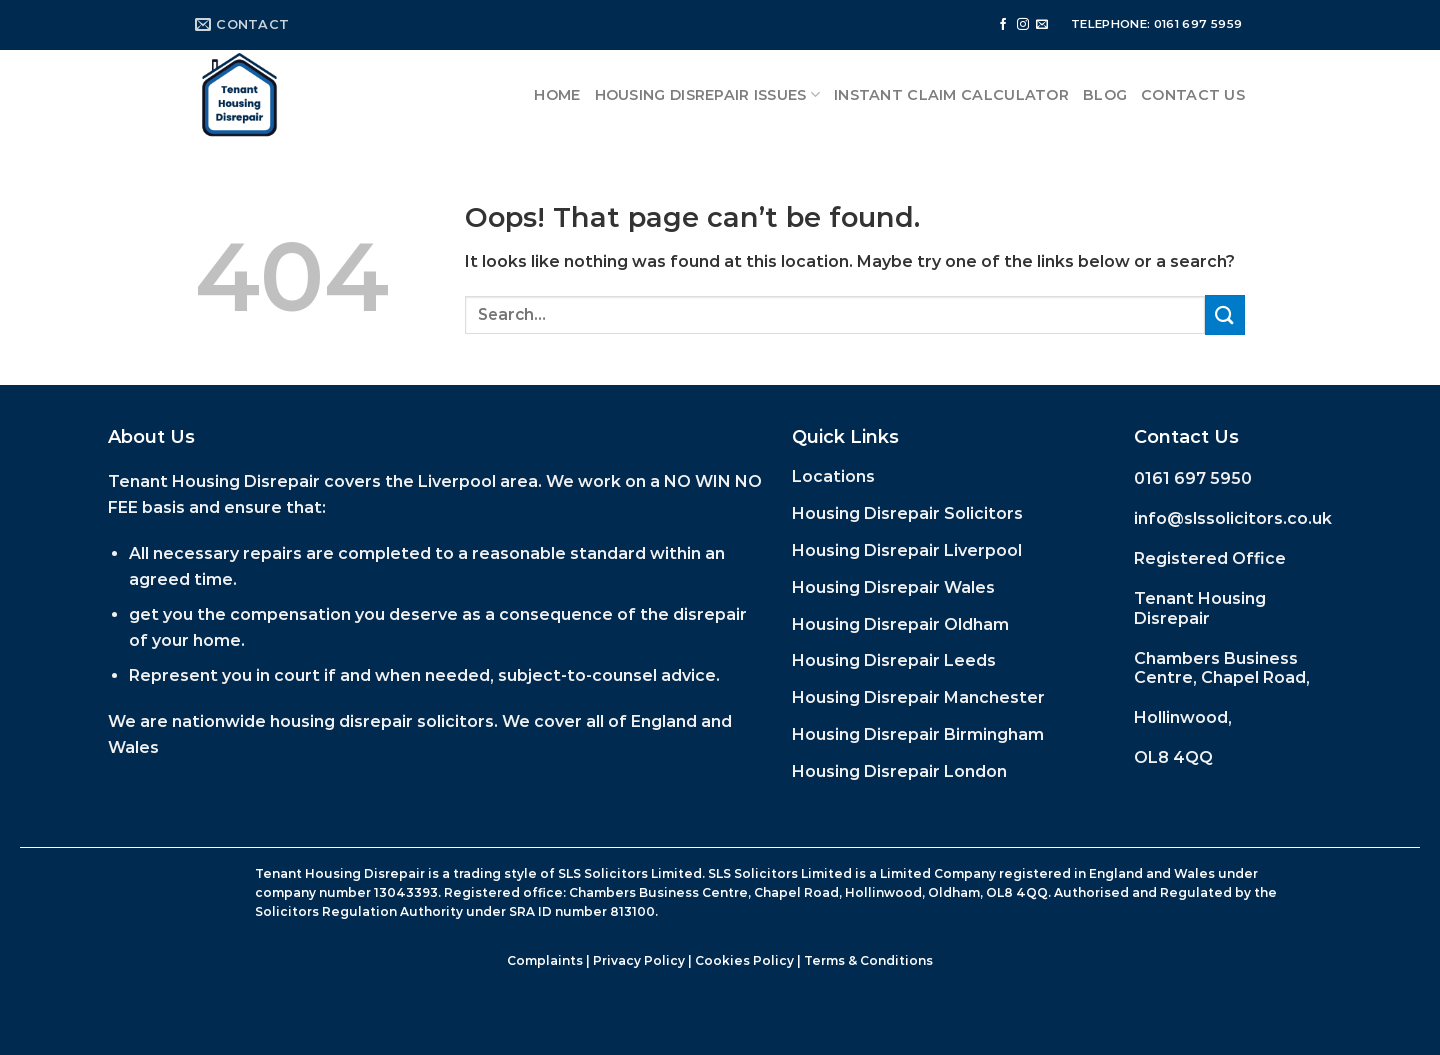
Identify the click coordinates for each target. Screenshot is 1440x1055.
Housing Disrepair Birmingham (918, 734)
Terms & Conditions (868, 960)
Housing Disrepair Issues (707, 94)
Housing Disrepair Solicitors (907, 513)
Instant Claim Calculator (951, 95)
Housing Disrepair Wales (893, 587)
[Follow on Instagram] (1023, 25)
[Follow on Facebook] (1003, 25)
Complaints (545, 960)
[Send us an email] (1042, 25)
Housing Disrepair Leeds (894, 660)
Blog (1105, 95)
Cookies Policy (744, 960)
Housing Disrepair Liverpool (907, 550)
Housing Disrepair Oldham (900, 624)
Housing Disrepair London (899, 771)
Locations (833, 476)
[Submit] (1225, 314)
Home (557, 95)
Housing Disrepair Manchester (918, 697)
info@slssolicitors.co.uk (1233, 518)
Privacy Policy (639, 960)
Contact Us (1193, 95)
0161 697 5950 (1193, 478)
